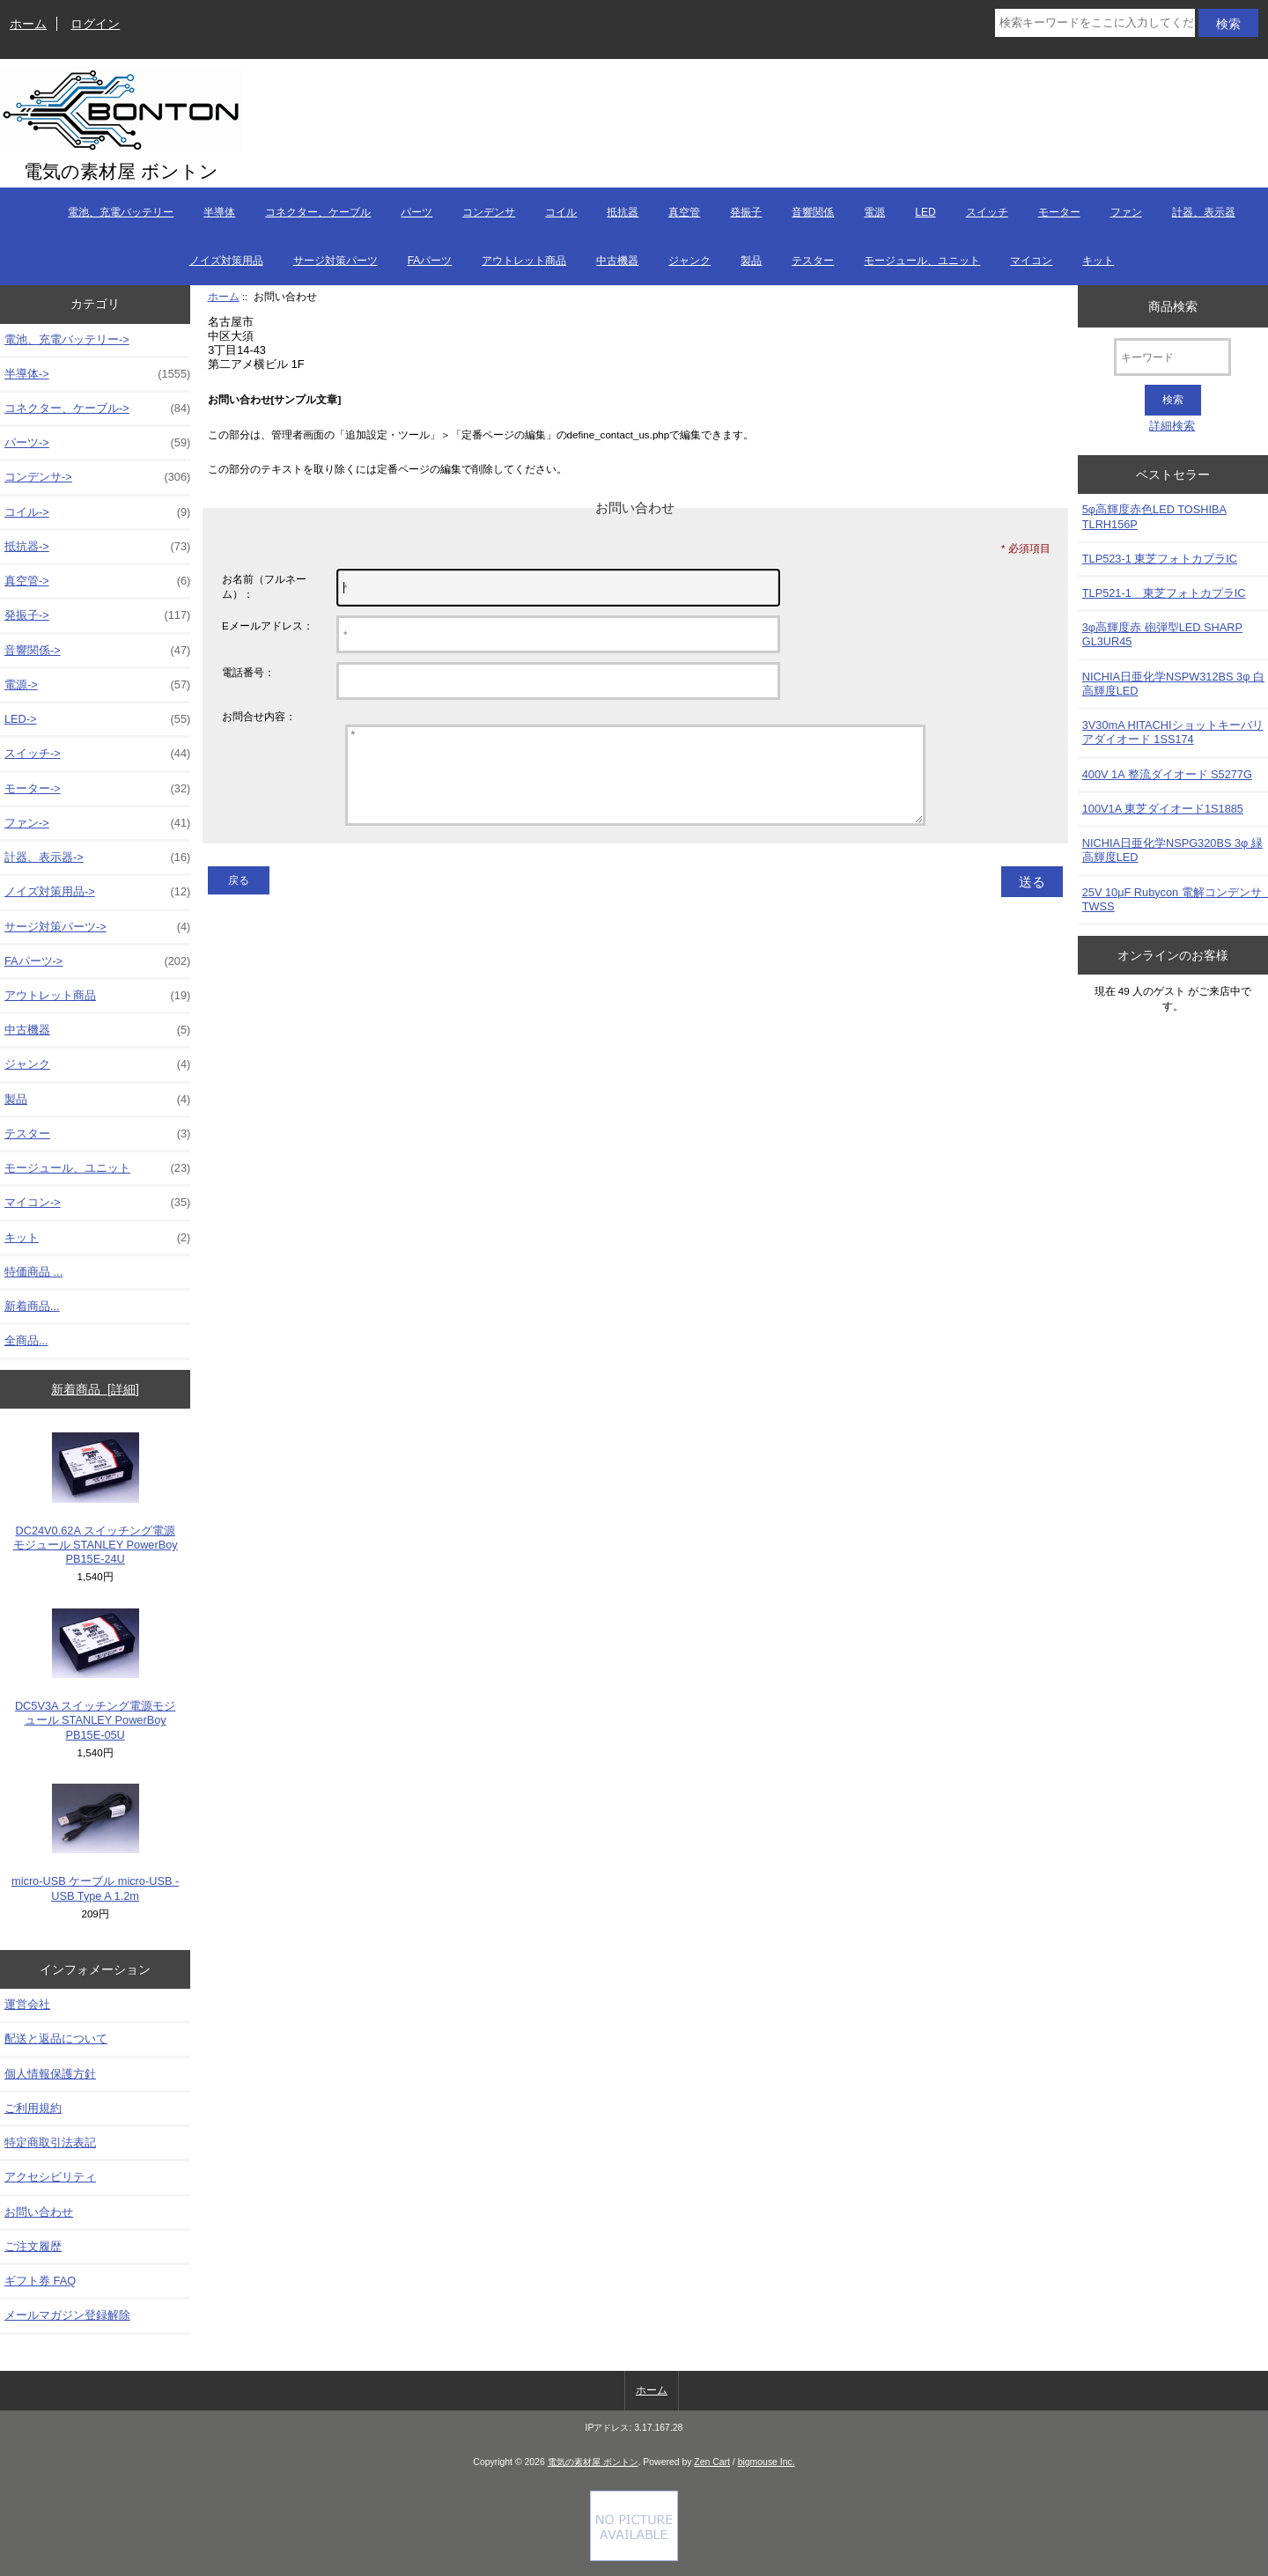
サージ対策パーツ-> (97, 927)
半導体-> (97, 374)
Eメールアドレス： (267, 625)
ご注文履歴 (33, 2246)
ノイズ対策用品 (226, 260)
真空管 (684, 212)
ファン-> (97, 823)
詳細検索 (1172, 425)
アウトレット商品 (524, 260)
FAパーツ (430, 260)
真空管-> (97, 581)
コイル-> (97, 512)
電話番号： (248, 672)
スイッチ (987, 212)
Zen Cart (712, 2462)
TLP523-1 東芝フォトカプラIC (1159, 558)
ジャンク (689, 260)
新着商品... (32, 1306)
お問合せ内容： (259, 716)
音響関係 (813, 212)
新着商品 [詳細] (94, 1389)
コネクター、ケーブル (318, 212)
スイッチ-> (97, 754)
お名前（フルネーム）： (264, 586)
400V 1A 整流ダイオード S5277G (1167, 774)
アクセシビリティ (50, 2176)
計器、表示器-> (97, 857)
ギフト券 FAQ (40, 2280)
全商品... (26, 1340)
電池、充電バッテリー (120, 212)
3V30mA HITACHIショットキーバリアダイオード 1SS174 (1173, 732)
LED (925, 212)
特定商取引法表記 (50, 2142)
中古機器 (617, 260)
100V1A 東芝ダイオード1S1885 (1162, 808)
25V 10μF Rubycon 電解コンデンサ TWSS (1175, 899)
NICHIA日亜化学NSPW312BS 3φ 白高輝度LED (1173, 683)
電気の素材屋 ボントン (593, 2462)
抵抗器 (622, 212)
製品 (751, 260)
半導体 (219, 212)
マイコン (1031, 260)
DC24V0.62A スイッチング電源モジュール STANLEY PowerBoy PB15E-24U (95, 1498)
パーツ (416, 212)
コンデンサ (488, 212)
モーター (1059, 212)
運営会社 (27, 2004)
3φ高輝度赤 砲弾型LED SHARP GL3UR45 (1162, 634)
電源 (874, 212)
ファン (1126, 212)
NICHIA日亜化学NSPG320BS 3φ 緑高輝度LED (1172, 850)
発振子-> (97, 615)
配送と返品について (55, 2038)
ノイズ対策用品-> (97, 892)
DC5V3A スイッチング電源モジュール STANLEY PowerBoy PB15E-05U (95, 1674)
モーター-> (97, 789)
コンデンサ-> (97, 477)
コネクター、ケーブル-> (97, 408)
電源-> (97, 685)
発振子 (746, 212)
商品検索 (1173, 305)
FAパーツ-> (97, 961)
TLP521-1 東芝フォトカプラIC (1164, 593)
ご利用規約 (33, 2108)
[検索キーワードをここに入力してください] (1095, 23)
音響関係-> (97, 651)
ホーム (28, 24)
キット (1098, 260)
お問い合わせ (38, 2212)
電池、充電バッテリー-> (66, 339)
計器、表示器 (1203, 212)
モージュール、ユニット (922, 260)
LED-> (97, 719)
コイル (561, 212)
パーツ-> (97, 443)
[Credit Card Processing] (634, 2557)
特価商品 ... (33, 1271)
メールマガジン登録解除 (67, 2315)
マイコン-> (97, 1203)
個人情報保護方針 (50, 2073)
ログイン (95, 24)
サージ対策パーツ (335, 260)
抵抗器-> (97, 547)
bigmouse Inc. (766, 2462)
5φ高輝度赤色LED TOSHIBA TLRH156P (1154, 516)
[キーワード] (1172, 357)
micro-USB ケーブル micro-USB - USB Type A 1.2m (95, 1843)
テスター (813, 260)
